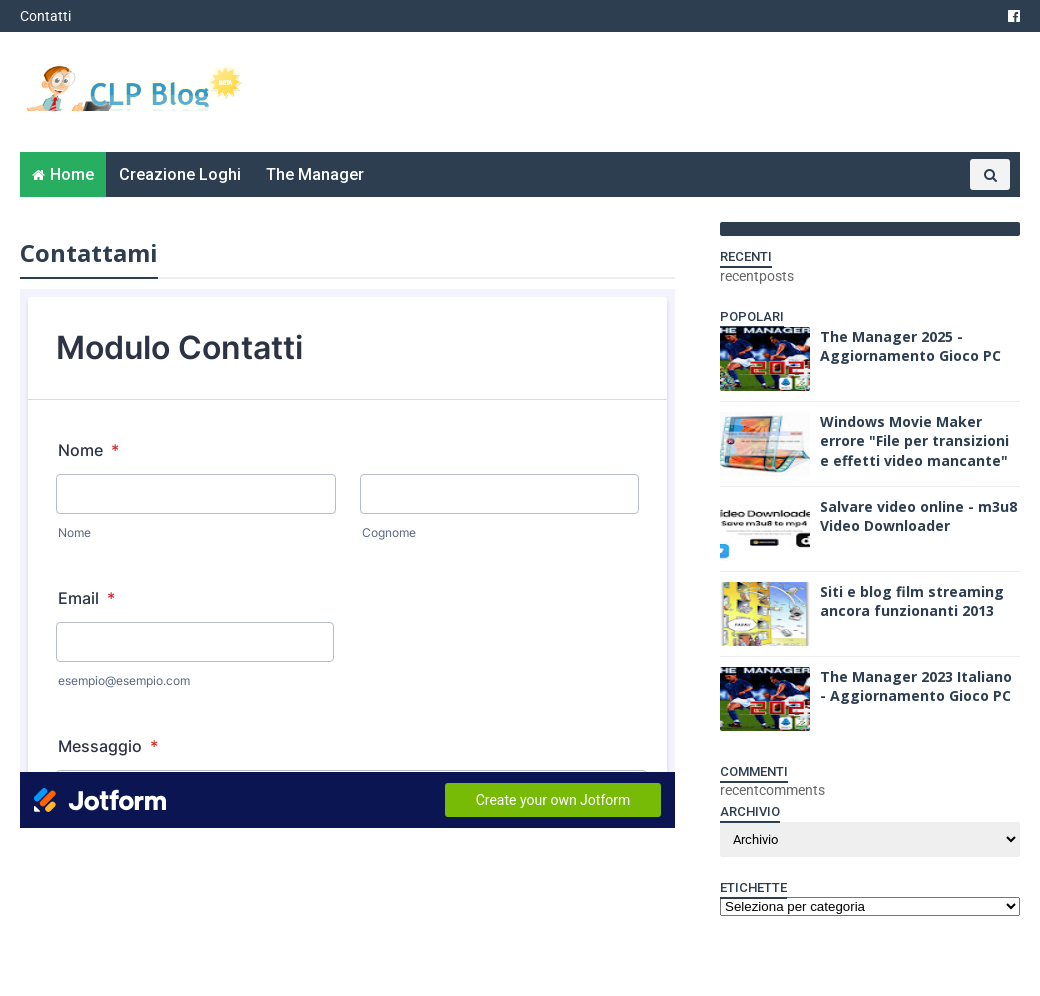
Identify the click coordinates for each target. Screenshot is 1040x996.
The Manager (315, 174)
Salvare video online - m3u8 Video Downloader (918, 516)
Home (72, 174)
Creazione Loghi (180, 174)
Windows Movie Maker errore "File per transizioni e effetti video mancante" (914, 441)
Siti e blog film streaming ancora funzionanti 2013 (912, 601)
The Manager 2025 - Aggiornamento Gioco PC (910, 346)
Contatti (45, 16)
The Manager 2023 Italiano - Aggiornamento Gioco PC (916, 686)
